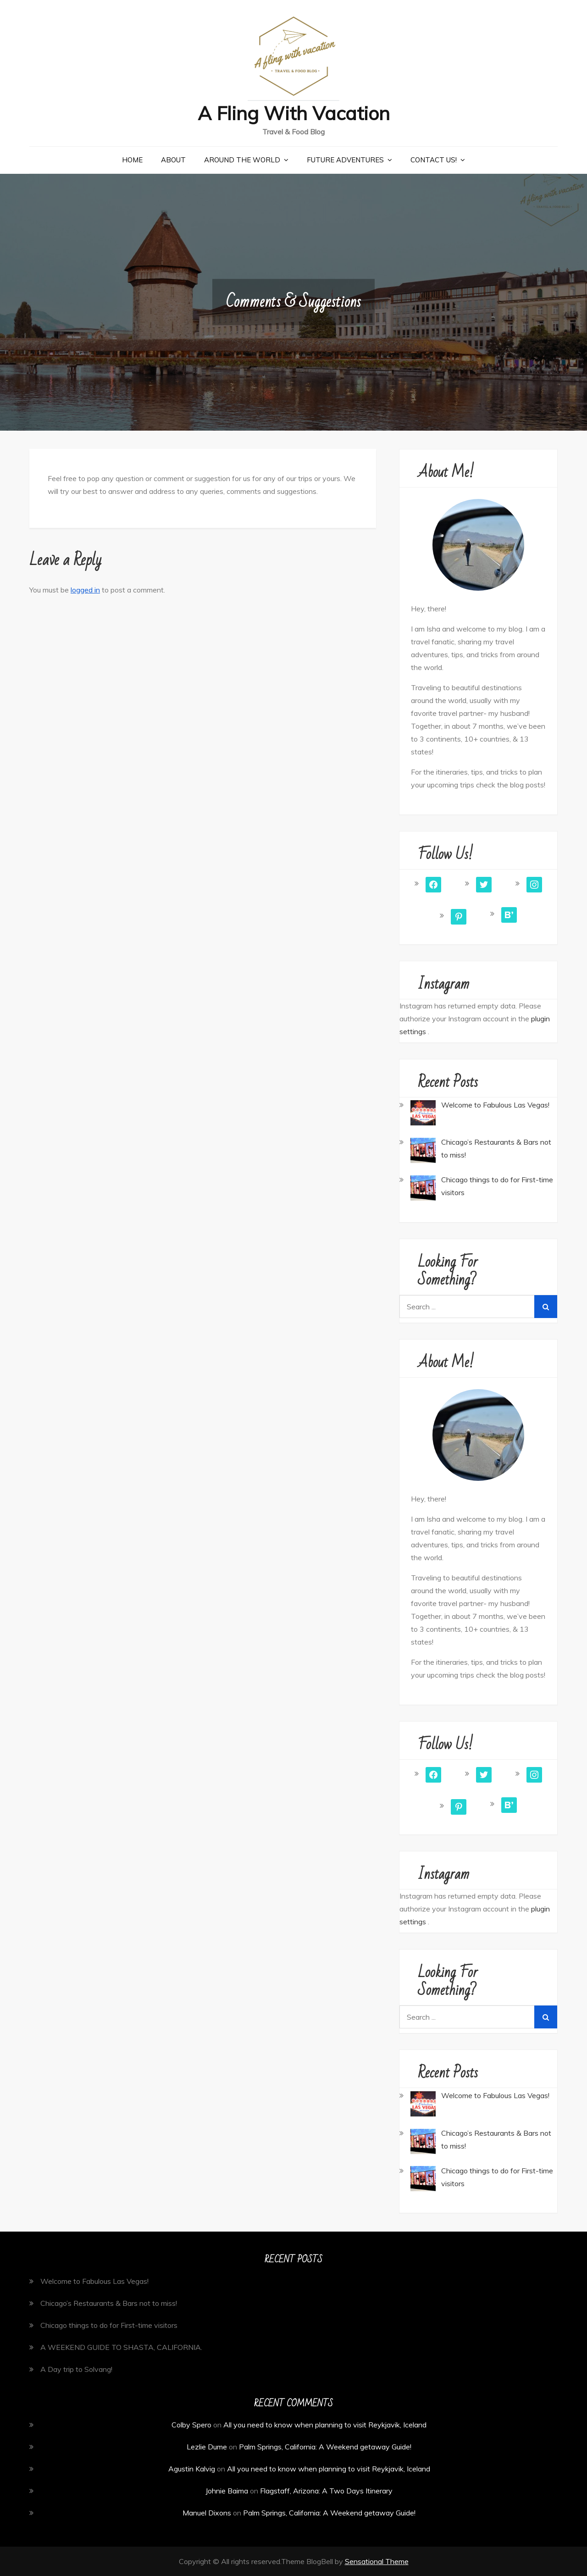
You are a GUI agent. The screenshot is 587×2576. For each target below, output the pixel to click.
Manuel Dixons (207, 2512)
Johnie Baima (226, 2490)
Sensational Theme (377, 2561)
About (173, 159)
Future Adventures (345, 159)
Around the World (242, 159)
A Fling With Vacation (293, 113)
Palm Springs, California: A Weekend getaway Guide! (325, 2446)
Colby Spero (191, 2424)
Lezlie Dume (207, 2446)
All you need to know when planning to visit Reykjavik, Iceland (324, 2424)
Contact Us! (433, 159)
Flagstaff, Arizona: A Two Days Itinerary (326, 2490)
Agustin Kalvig (191, 2468)
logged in (85, 589)
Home (132, 159)
